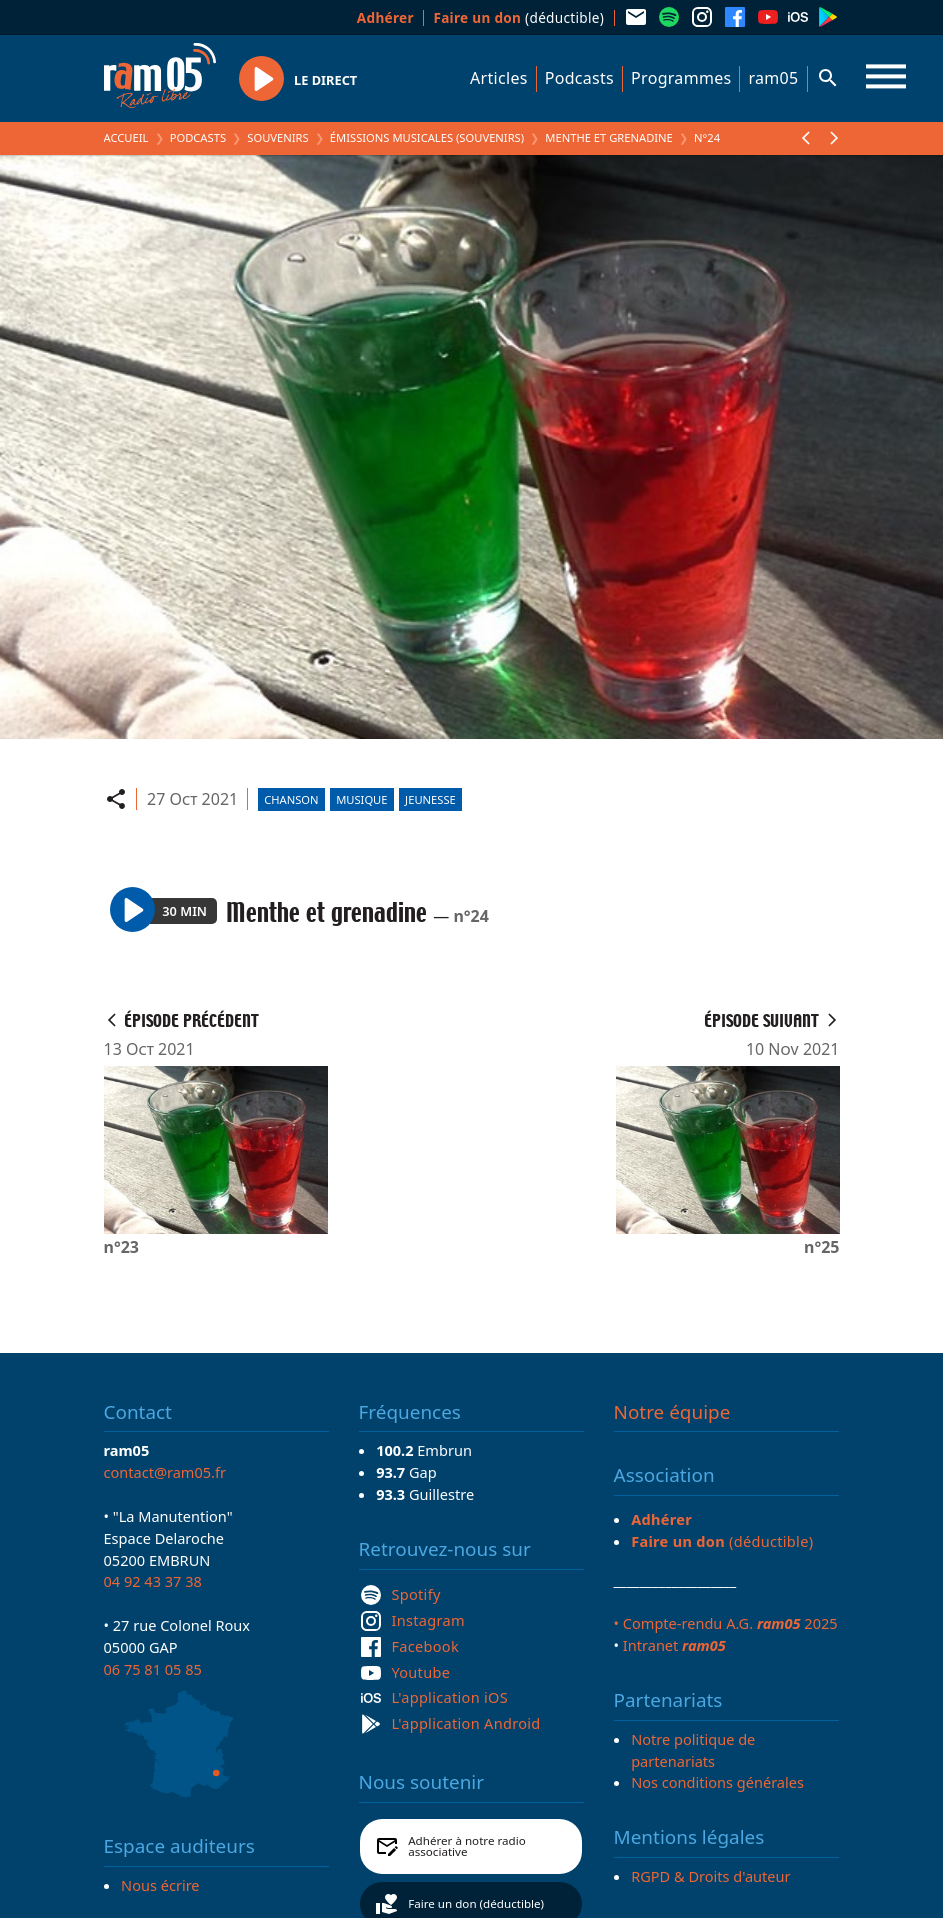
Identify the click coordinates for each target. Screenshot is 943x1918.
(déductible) (518, 17)
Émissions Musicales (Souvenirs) (427, 137)
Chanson (291, 799)
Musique (361, 799)
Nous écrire (160, 1885)
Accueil (126, 137)
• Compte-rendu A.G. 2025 (726, 1623)
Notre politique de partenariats (693, 1750)
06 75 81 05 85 (153, 1669)
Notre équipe (672, 1412)
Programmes (681, 78)
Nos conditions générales (717, 1782)
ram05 (773, 78)
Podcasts (579, 78)
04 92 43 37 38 (153, 1581)
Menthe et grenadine (609, 137)
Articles (499, 78)
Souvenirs (277, 137)
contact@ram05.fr (165, 1472)
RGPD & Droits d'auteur (710, 1876)
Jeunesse (430, 799)
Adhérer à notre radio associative (467, 1846)
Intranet (674, 1645)
